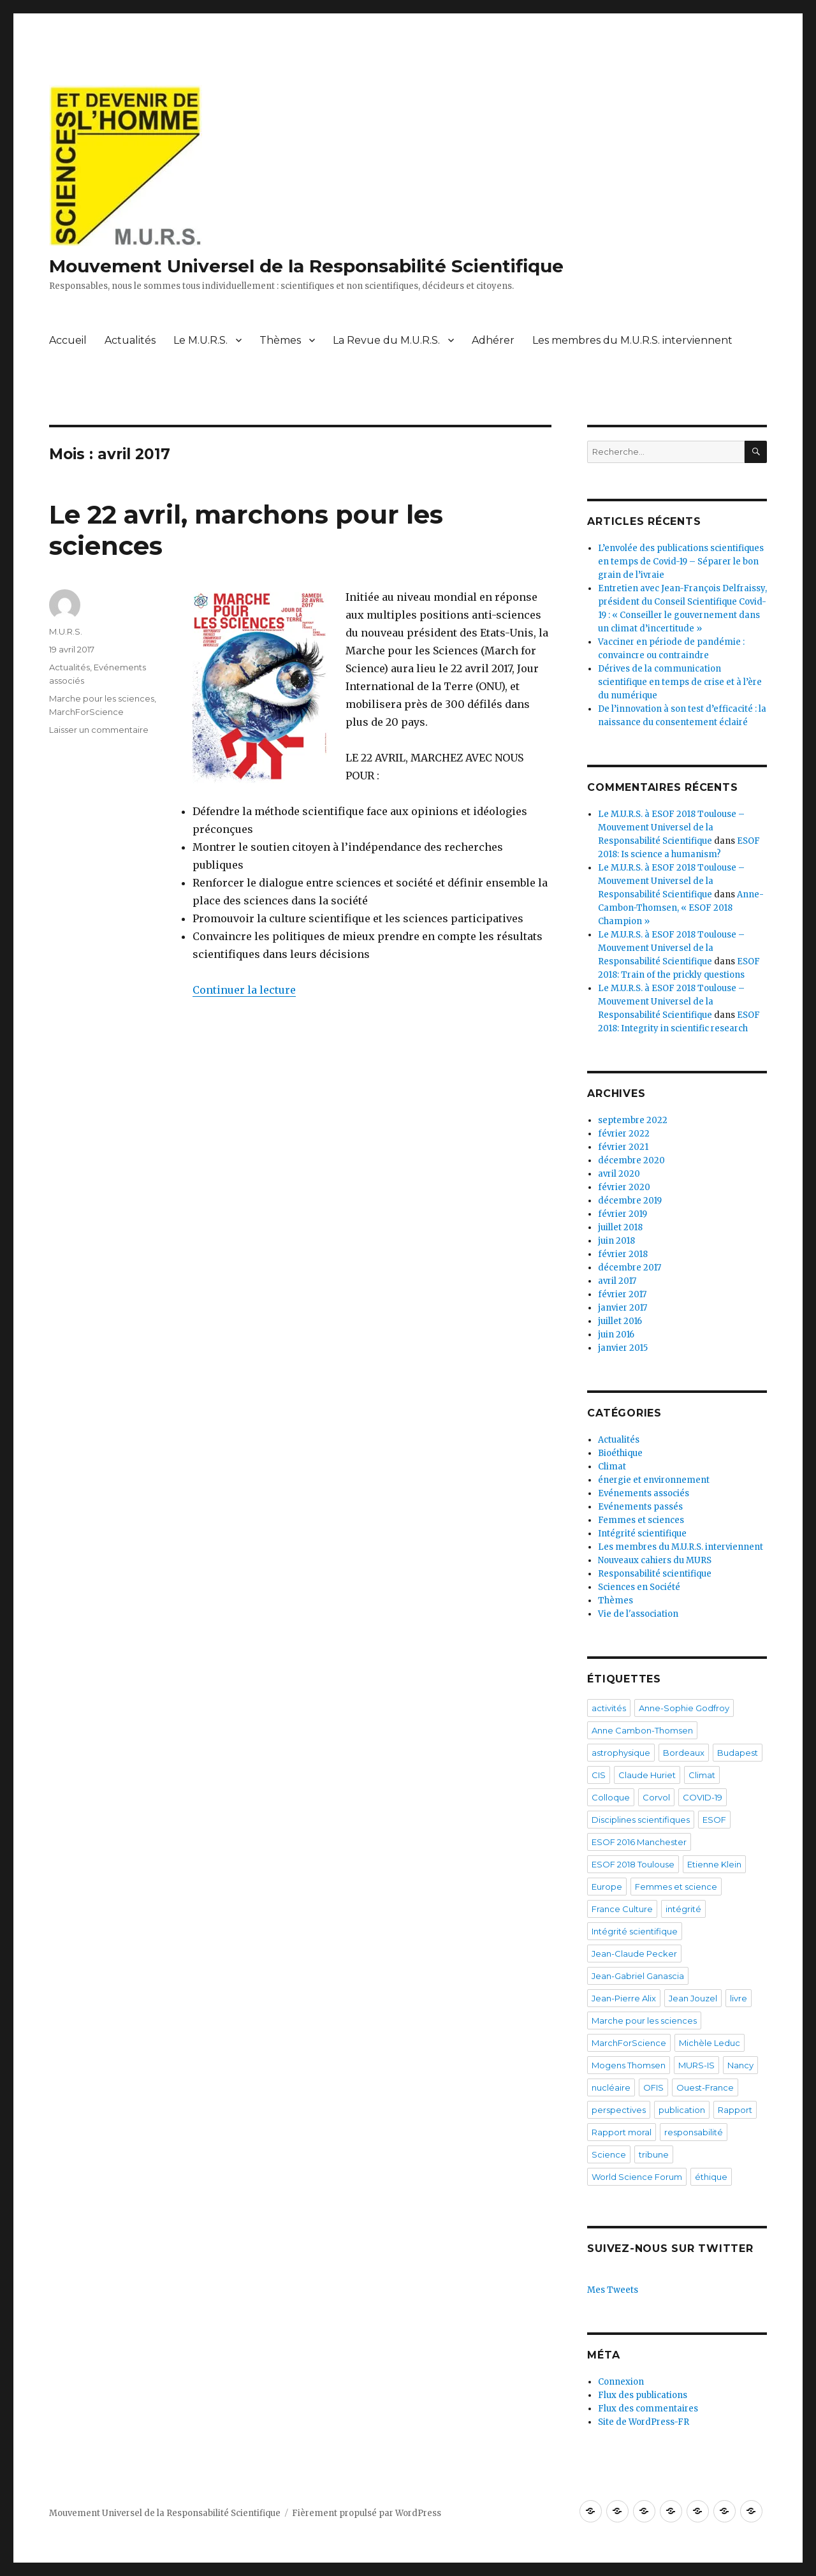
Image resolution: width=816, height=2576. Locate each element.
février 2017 (622, 1294)
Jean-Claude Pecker (634, 1953)
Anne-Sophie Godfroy (684, 1708)
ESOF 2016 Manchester (639, 1842)
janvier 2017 (622, 1307)
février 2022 (624, 1133)
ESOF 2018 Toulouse (633, 1864)
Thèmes (280, 340)
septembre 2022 (632, 1120)
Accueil (68, 340)
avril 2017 (617, 1281)
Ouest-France (705, 2087)
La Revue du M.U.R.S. (386, 340)
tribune (654, 2154)
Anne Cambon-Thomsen (642, 1730)
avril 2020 (619, 1173)
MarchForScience (86, 712)
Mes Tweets (612, 2290)
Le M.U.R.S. (200, 340)
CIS (599, 1775)
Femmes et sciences (641, 1520)
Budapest (737, 1753)
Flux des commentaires (648, 2408)
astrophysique (621, 1753)
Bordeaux (683, 1753)
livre (738, 1998)
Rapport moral (622, 2132)
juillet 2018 (620, 1227)
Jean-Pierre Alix (624, 1998)
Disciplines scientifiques (641, 1819)
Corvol (656, 1797)
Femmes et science (676, 1886)
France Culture (622, 1909)
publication (682, 2110)
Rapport (735, 2110)
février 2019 (622, 1214)
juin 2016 (616, 1334)
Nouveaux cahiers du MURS (654, 1560)
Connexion (621, 2381)
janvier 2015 (623, 1348)
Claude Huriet (647, 1775)
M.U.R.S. (65, 631)
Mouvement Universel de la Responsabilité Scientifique (306, 266)
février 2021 (623, 1147)
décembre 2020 (631, 1160)
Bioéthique (620, 1453)
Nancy (740, 2065)
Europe (607, 1886)
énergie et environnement (654, 1480)
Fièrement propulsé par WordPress (366, 2513)
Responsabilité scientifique (654, 1573)
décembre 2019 (630, 1200)
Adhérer (493, 340)
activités (609, 1708)
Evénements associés (643, 1493)
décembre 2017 (629, 1267)
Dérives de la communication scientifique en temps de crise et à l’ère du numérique (680, 682)
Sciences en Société (639, 1587)
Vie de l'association (638, 1613)
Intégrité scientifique (642, 1533)
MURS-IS (696, 2065)
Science (609, 2154)
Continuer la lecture (244, 989)
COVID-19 (702, 1797)
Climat (612, 1466)
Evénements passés (640, 1506)
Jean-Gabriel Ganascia (638, 1976)
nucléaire (611, 2087)
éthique (711, 2177)
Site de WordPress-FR (643, 2422)
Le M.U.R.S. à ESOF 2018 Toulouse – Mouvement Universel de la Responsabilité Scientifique (671, 827)
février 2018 (623, 1254)
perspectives (619, 2110)
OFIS (653, 2087)
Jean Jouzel (693, 1998)
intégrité (683, 1909)
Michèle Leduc (709, 2043)
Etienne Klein (714, 1864)
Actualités (130, 340)
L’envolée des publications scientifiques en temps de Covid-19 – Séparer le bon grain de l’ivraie (681, 561)
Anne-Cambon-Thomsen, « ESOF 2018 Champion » (681, 908)
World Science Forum (637, 2177)
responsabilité (693, 2132)
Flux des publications (642, 2395)
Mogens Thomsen (629, 2065)
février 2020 (624, 1187)
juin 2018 (616, 1240)
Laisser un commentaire (99, 730)
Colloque (611, 1797)
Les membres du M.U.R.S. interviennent (632, 340)
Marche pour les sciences (101, 698)
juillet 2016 (620, 1321)
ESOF (714, 1819)
